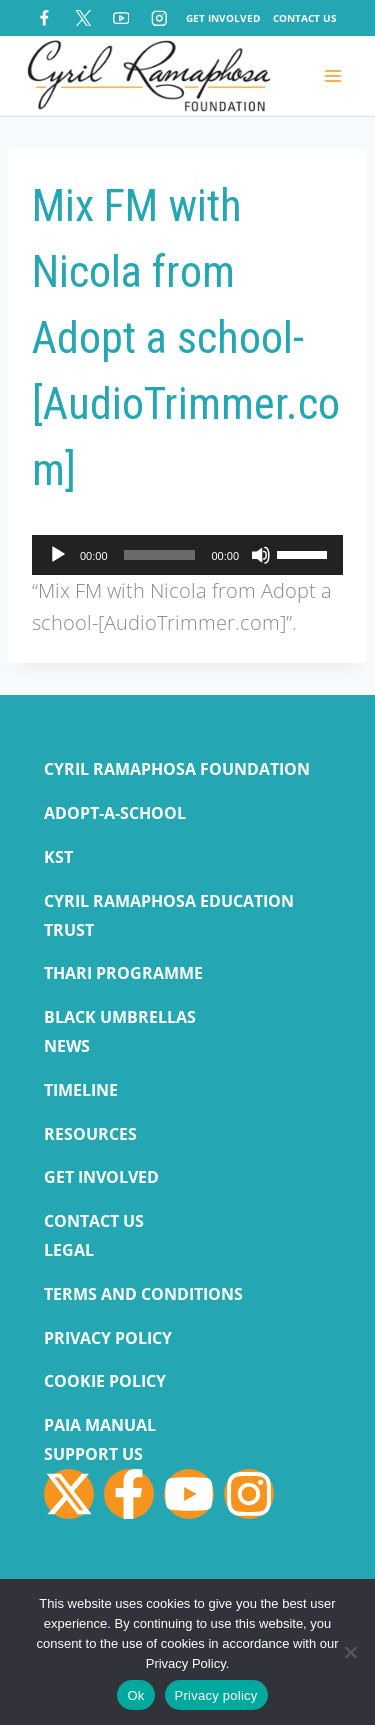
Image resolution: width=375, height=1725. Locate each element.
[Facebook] (44, 17)
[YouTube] (120, 17)
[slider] (160, 555)
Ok (135, 1695)
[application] (187, 555)
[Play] (58, 555)
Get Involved (223, 18)
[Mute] (261, 555)
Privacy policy (216, 1695)
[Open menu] (332, 75)
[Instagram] (159, 17)
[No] (350, 1652)
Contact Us (305, 18)
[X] (82, 17)
